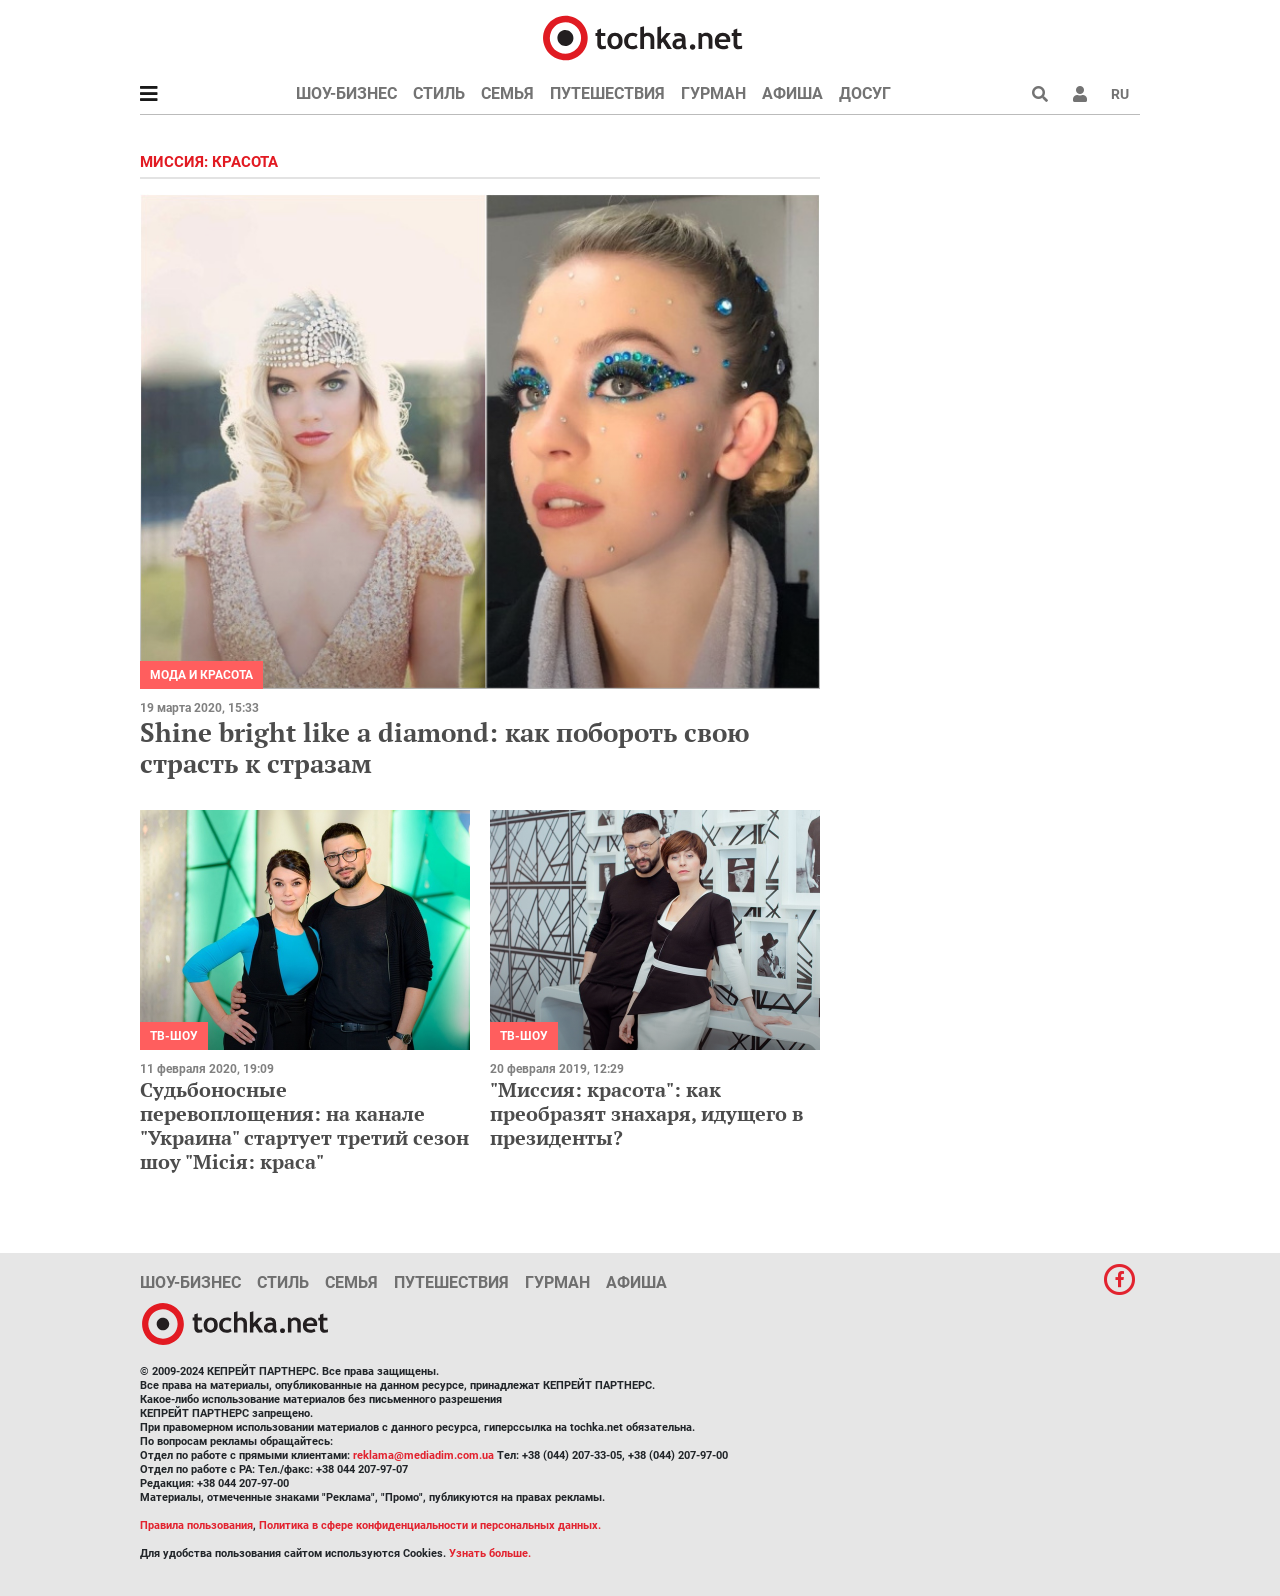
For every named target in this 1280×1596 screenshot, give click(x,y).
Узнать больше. (490, 1553)
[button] (1080, 94)
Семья (507, 93)
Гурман (713, 93)
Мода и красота (201, 675)
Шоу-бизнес (346, 93)
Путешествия (607, 93)
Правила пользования (196, 1525)
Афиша (792, 93)
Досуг (865, 93)
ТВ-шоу (174, 1036)
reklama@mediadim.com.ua (423, 1455)
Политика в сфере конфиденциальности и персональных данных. (430, 1525)
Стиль (439, 93)
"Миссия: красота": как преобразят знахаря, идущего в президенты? (646, 1113)
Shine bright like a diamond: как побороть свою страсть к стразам (444, 747)
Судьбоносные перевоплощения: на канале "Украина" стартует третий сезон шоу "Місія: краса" (304, 1125)
